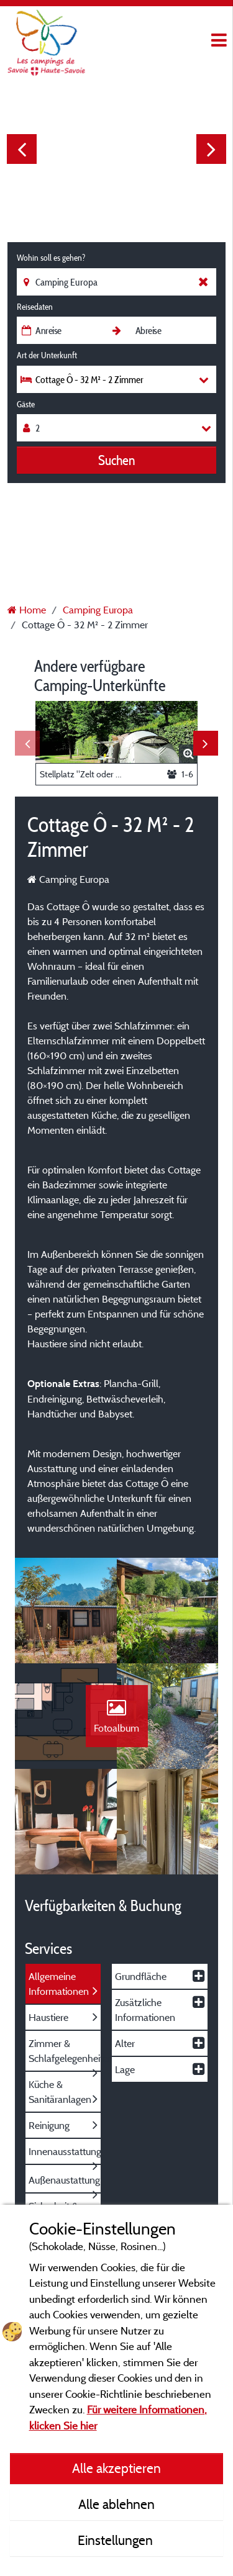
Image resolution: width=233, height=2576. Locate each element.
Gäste (26, 404)
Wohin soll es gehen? (51, 257)
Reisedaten (35, 306)
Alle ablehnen (116, 2504)
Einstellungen (117, 2540)
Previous (22, 149)
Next (211, 149)
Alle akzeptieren (116, 2468)
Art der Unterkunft (47, 355)
